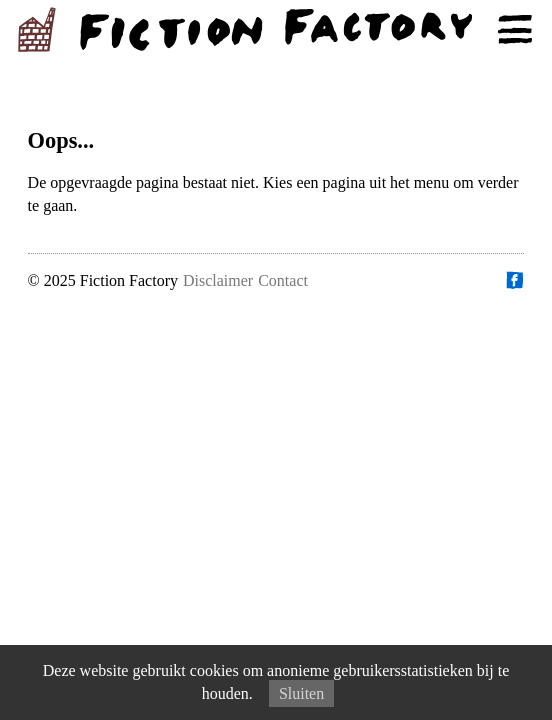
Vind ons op (514, 280)
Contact (283, 280)
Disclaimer (218, 280)
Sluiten (301, 693)
